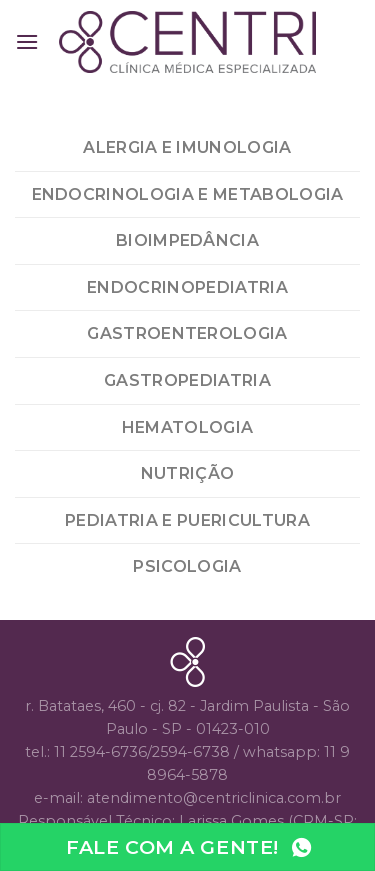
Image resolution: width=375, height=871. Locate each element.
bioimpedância (187, 240)
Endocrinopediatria (187, 287)
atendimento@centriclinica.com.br (214, 798)
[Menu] (27, 41)
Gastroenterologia (187, 333)
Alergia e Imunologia (187, 147)
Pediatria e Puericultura (187, 520)
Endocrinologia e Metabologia (188, 194)
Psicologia (187, 566)
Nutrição (188, 473)
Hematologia (188, 427)
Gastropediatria (187, 380)
